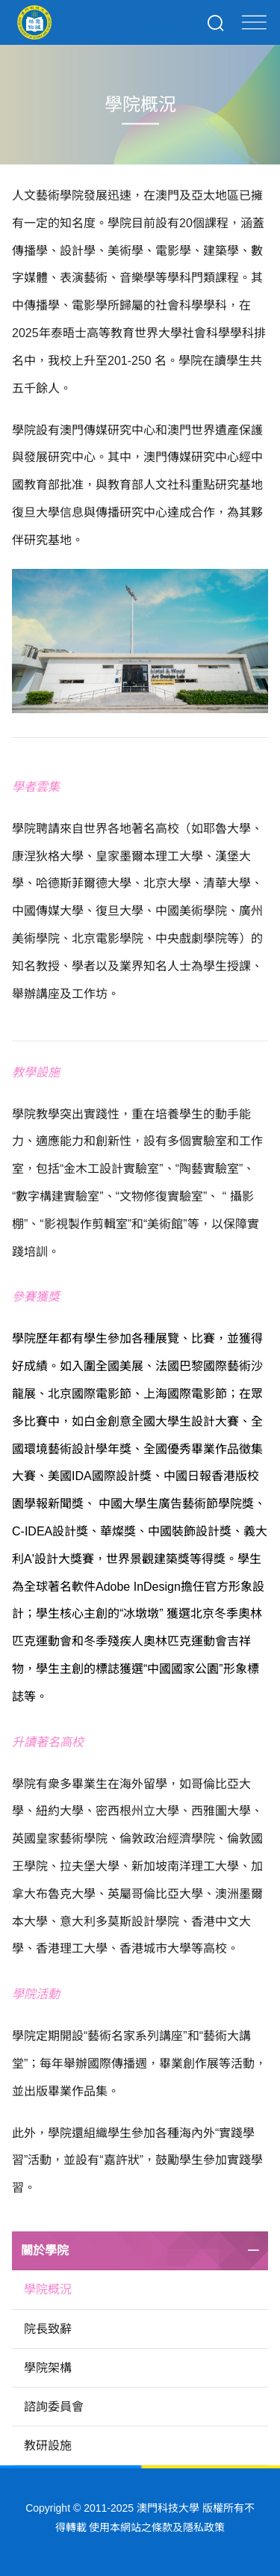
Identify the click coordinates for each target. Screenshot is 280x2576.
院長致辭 (48, 2329)
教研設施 (48, 2445)
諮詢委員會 (54, 2406)
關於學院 (45, 2250)
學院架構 (48, 2367)
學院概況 (48, 2289)
